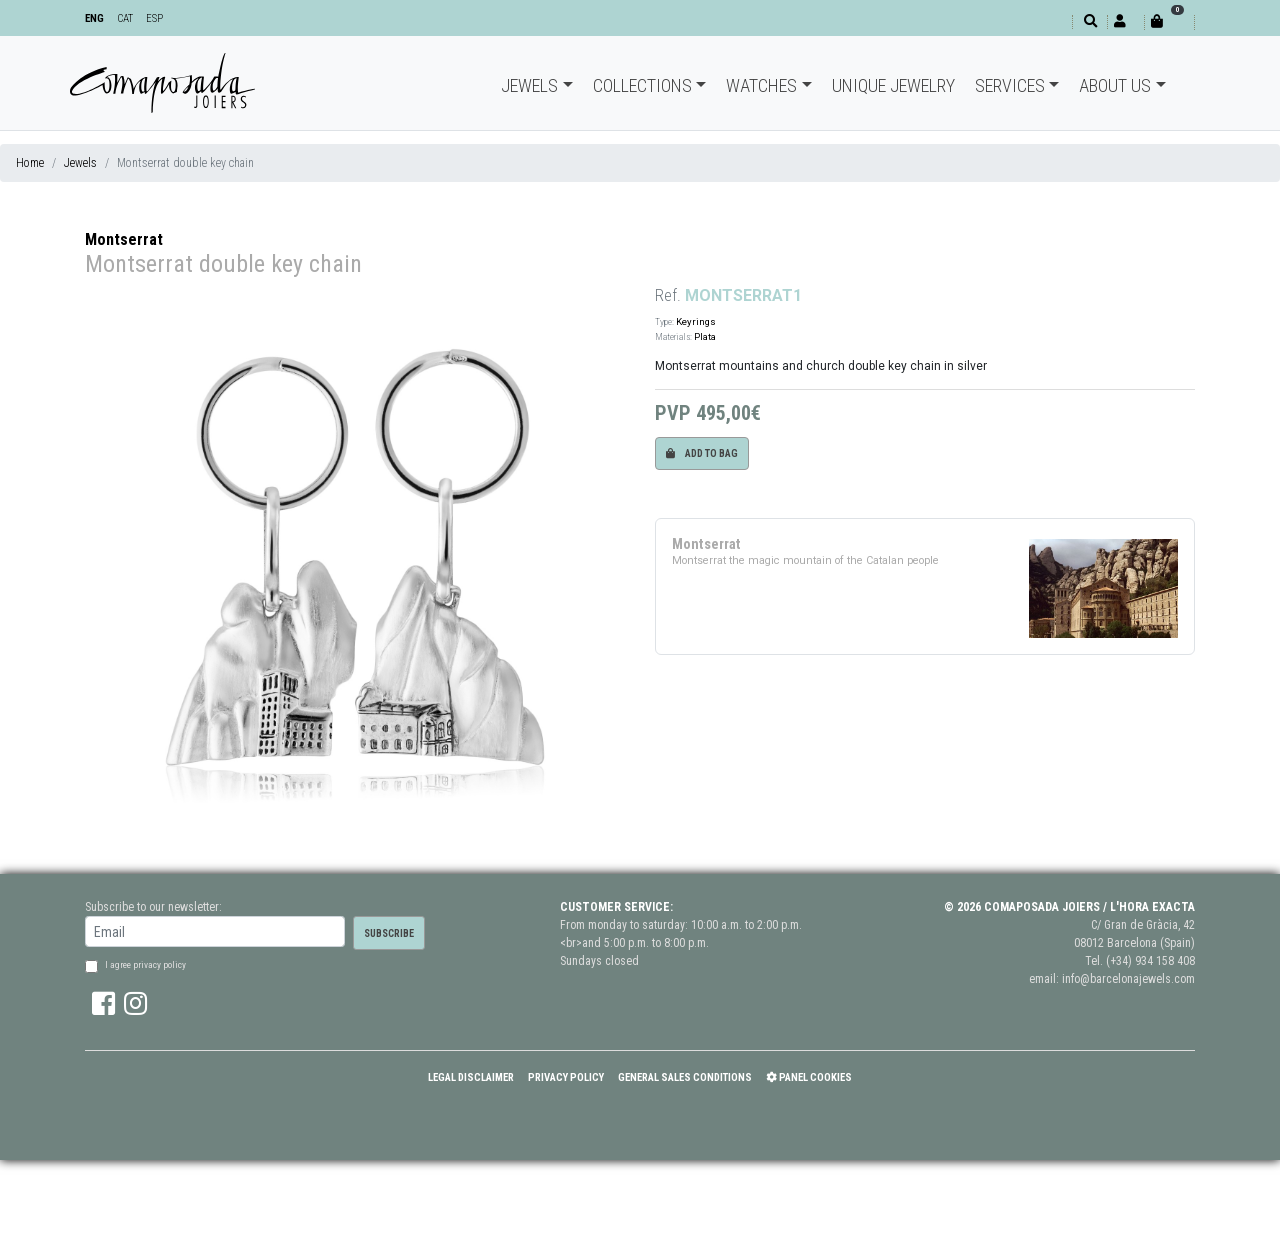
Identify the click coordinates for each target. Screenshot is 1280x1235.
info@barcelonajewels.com (1128, 979)
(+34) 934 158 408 (1150, 961)
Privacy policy (566, 1077)
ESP (154, 18)
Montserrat (124, 239)
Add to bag (702, 453)
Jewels (529, 85)
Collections (642, 85)
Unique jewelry (893, 85)
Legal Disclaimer (471, 1077)
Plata (705, 336)
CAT (125, 18)
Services (1010, 85)
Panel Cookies (809, 1077)
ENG (94, 18)
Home (30, 163)
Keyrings (696, 321)
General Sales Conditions (685, 1077)
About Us (1115, 85)
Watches (761, 85)
